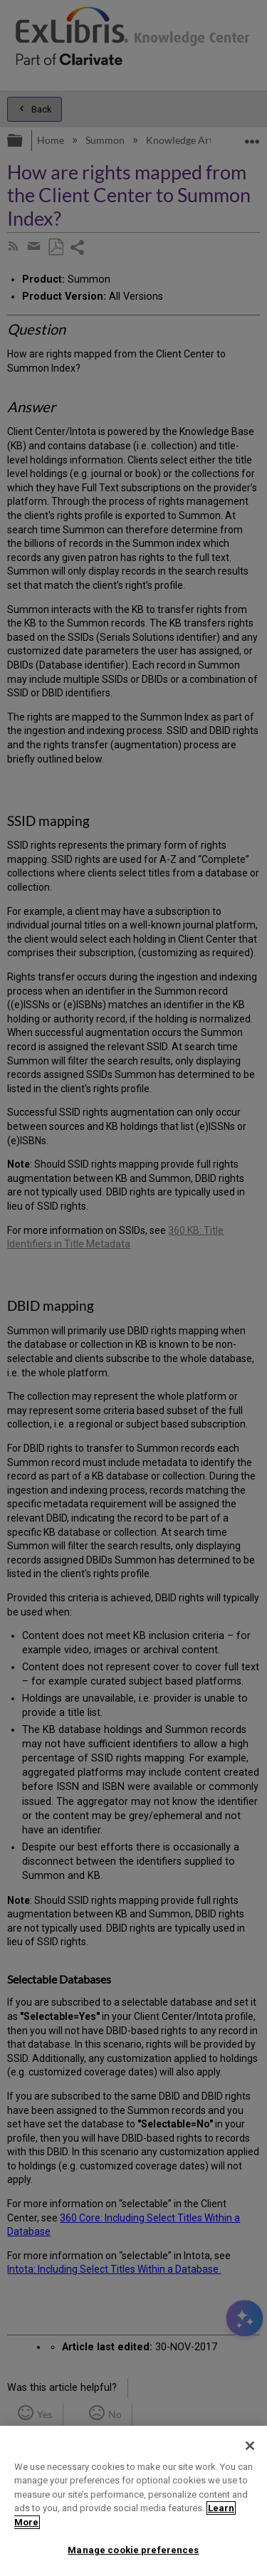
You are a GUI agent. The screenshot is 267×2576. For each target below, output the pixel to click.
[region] (133, 2501)
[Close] (250, 2445)
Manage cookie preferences (133, 2550)
